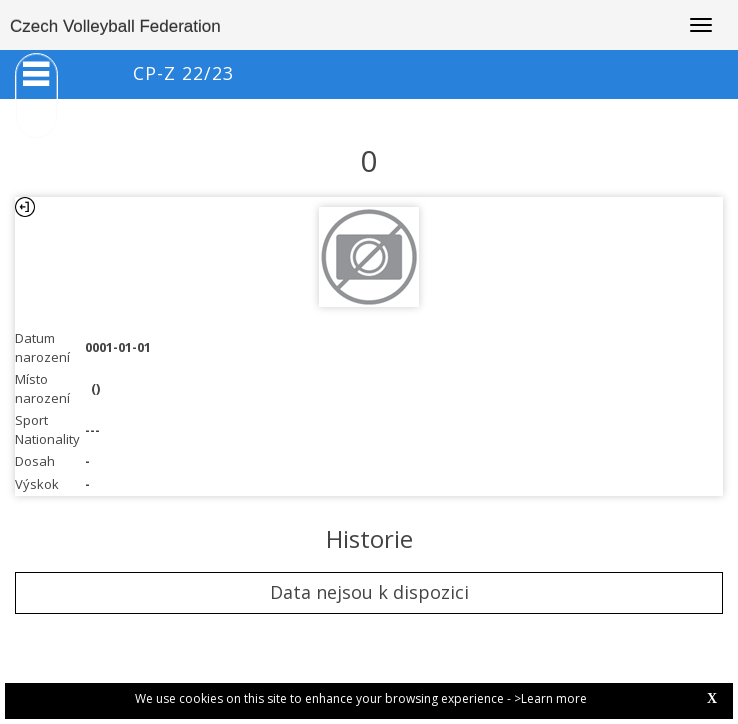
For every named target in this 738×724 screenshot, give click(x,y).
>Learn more (550, 698)
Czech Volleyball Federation (115, 26)
